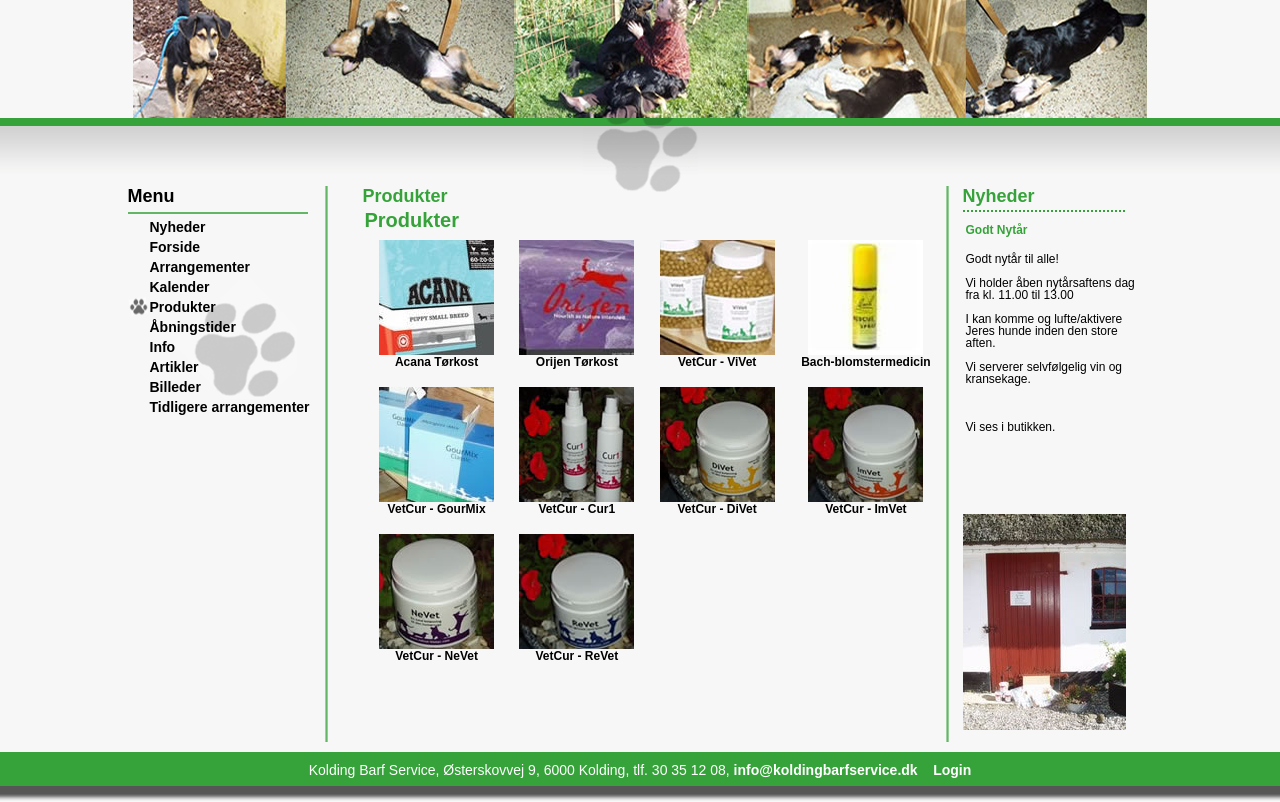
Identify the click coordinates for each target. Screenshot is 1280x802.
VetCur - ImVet (865, 509)
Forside (175, 247)
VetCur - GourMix (437, 509)
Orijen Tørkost (577, 362)
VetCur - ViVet (717, 362)
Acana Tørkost (436, 362)
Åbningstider (193, 327)
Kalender (180, 287)
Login (952, 770)
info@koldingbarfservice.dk (826, 770)
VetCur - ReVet (577, 656)
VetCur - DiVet (716, 509)
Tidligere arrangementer (230, 407)
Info (163, 347)
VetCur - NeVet (436, 656)
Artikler (174, 367)
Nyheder (178, 227)
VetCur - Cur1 (577, 509)
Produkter (183, 307)
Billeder (175, 387)
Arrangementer (200, 267)
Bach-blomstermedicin (865, 362)
